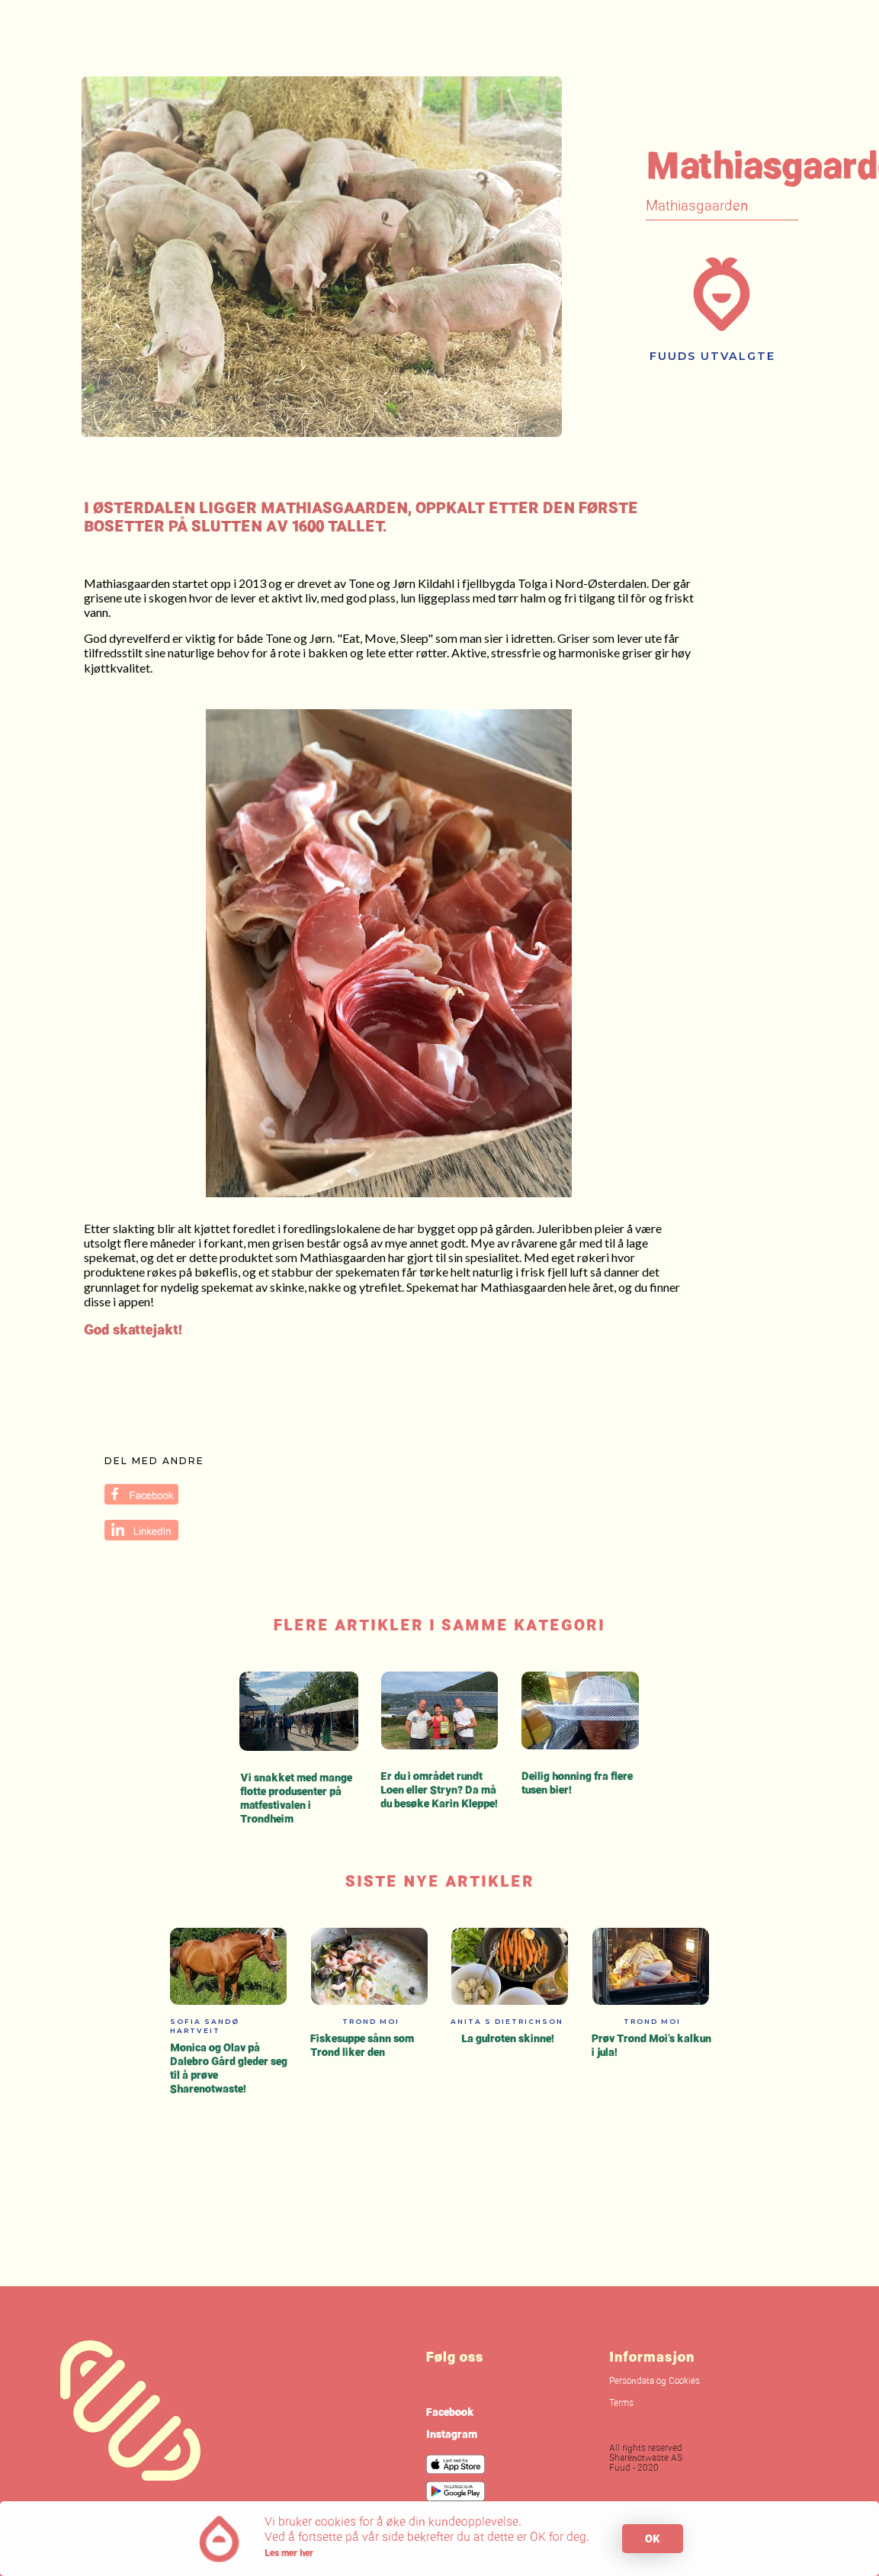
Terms (621, 2403)
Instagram (451, 2434)
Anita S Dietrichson (507, 2021)
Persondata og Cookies (654, 2381)
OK (652, 2538)
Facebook (450, 2411)
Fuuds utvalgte (712, 356)
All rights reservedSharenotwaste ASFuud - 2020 (645, 2458)
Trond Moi (370, 2021)
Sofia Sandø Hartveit (204, 2026)
